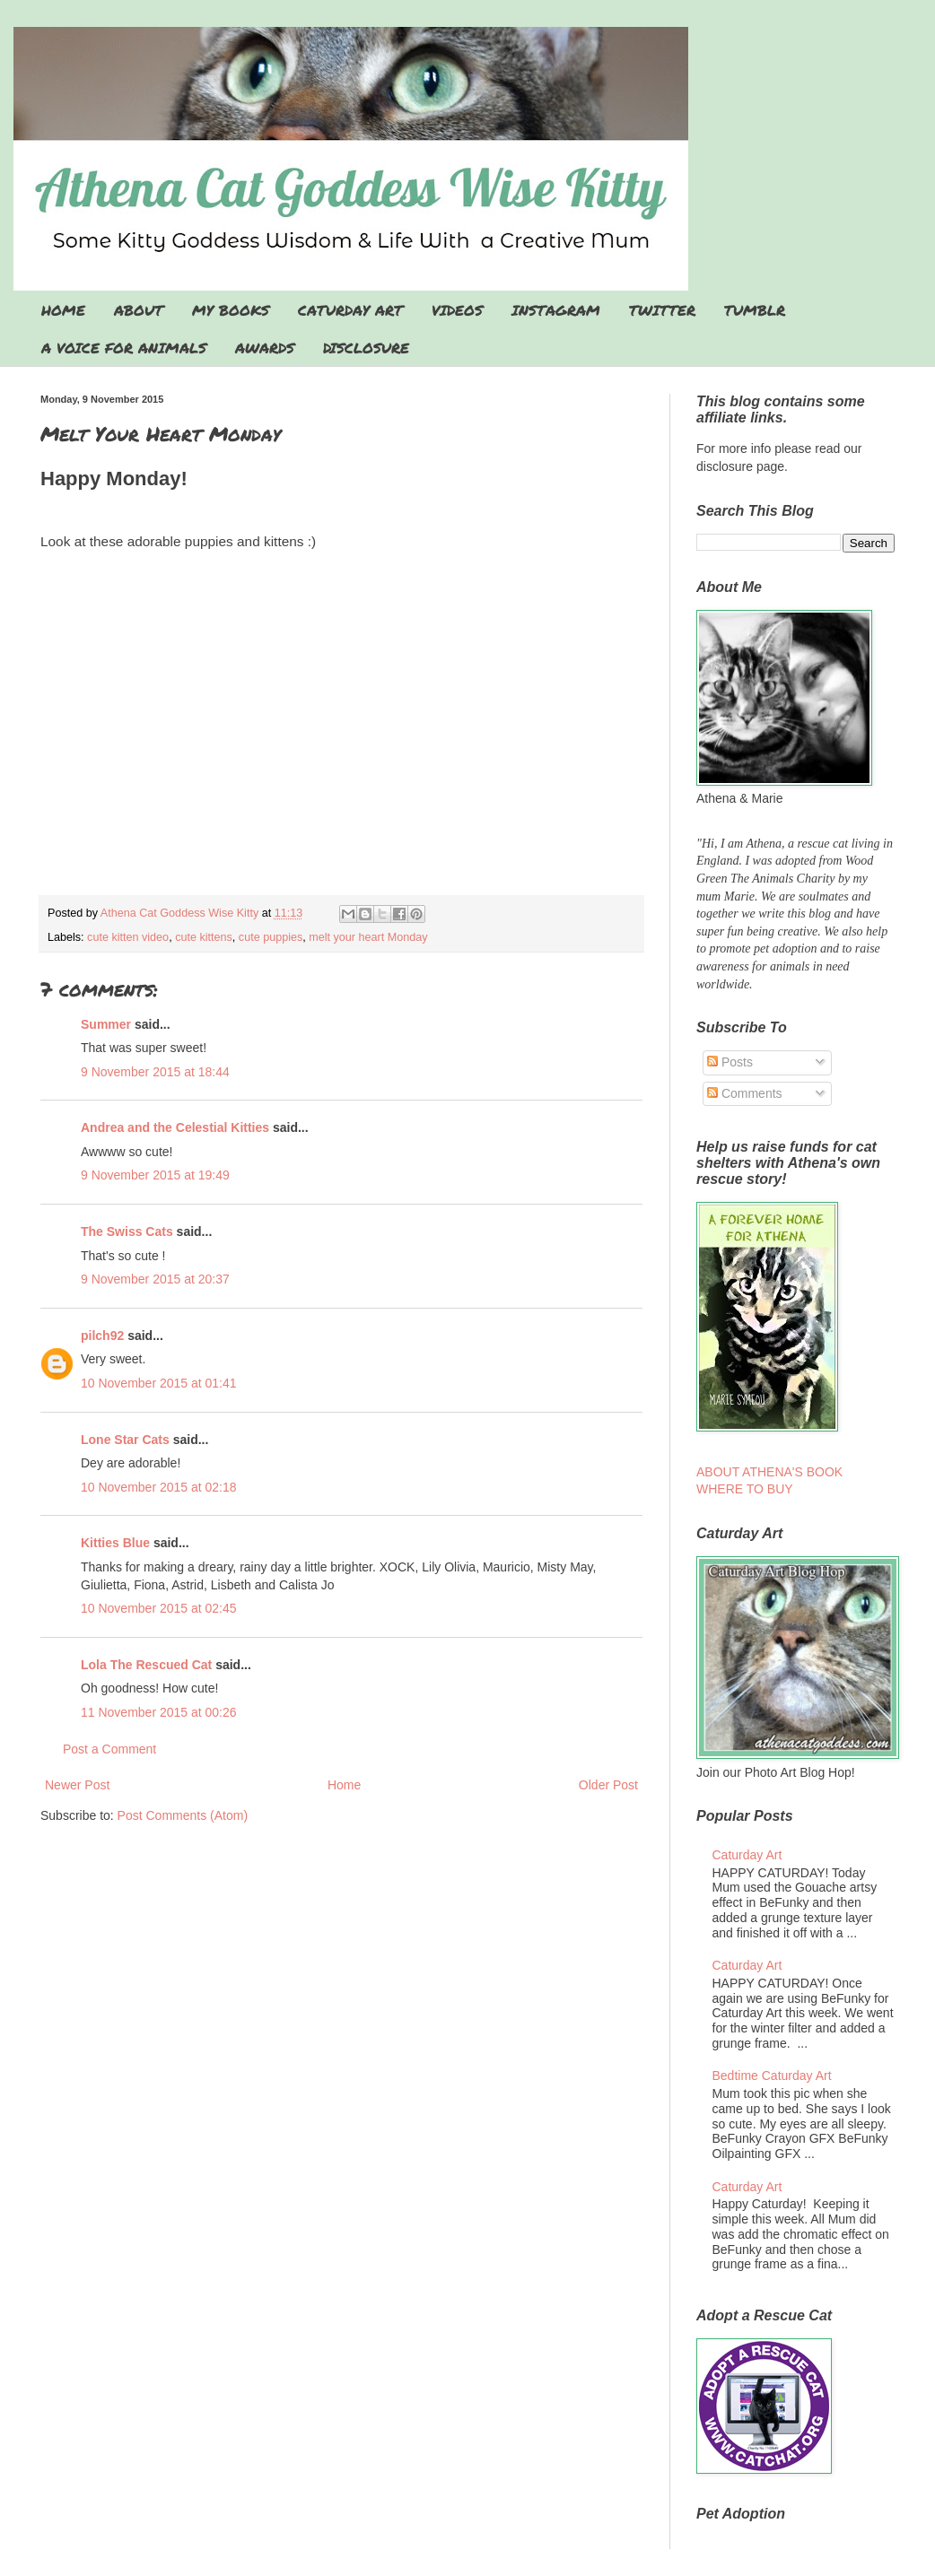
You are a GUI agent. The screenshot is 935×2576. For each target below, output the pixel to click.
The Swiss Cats (127, 1231)
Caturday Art (747, 1855)
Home (344, 1785)
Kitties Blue (115, 1543)
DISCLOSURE (366, 347)
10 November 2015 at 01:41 (159, 1383)
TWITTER (662, 310)
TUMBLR (754, 310)
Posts (730, 1062)
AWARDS (264, 347)
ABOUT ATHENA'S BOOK (769, 1472)
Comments (744, 1093)
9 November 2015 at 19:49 (155, 1175)
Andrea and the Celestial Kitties (175, 1127)
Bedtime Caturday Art (772, 2075)
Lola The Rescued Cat (146, 1665)
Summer (106, 1024)
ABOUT (138, 310)
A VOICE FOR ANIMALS (123, 347)
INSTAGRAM (555, 310)
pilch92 (102, 1335)
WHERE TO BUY (744, 1489)
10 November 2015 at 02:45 (159, 1608)
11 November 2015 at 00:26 (159, 1712)
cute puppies (270, 937)
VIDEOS (457, 310)
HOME (63, 310)
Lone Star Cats (125, 1439)
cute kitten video (128, 937)
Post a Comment (109, 1749)
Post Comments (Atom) (183, 1815)
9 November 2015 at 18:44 (155, 1072)
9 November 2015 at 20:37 (155, 1279)
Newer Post (77, 1785)
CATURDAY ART (350, 310)
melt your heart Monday (368, 937)
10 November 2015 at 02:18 (159, 1487)
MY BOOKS (230, 310)
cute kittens (203, 937)
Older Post (608, 1785)
